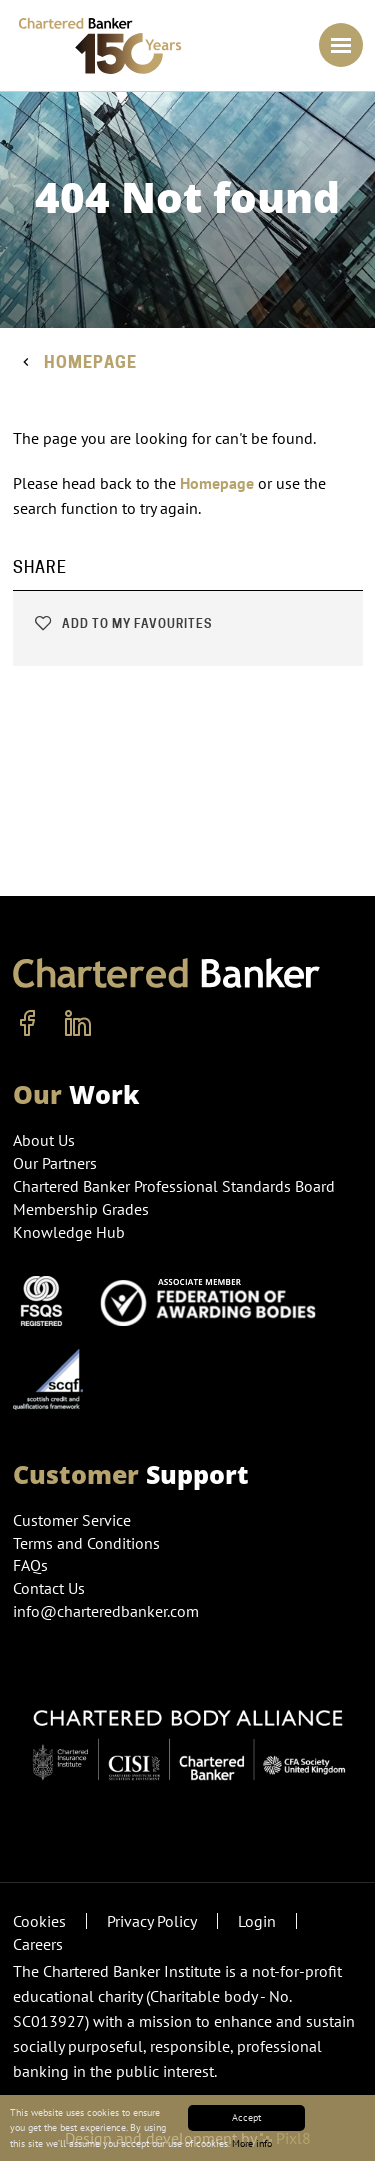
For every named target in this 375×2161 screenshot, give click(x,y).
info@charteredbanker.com (108, 1611)
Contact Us (49, 1588)
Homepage (90, 362)
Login (257, 1921)
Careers (38, 1944)
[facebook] (28, 1024)
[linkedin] (78, 1024)
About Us (44, 1140)
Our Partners (55, 1163)
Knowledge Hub (69, 1232)
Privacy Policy (152, 1921)
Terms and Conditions (86, 1543)
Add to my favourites (122, 623)
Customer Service (72, 1520)
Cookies (39, 1921)
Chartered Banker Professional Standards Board (174, 1186)
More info (252, 2143)
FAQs (30, 1565)
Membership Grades (81, 1209)
